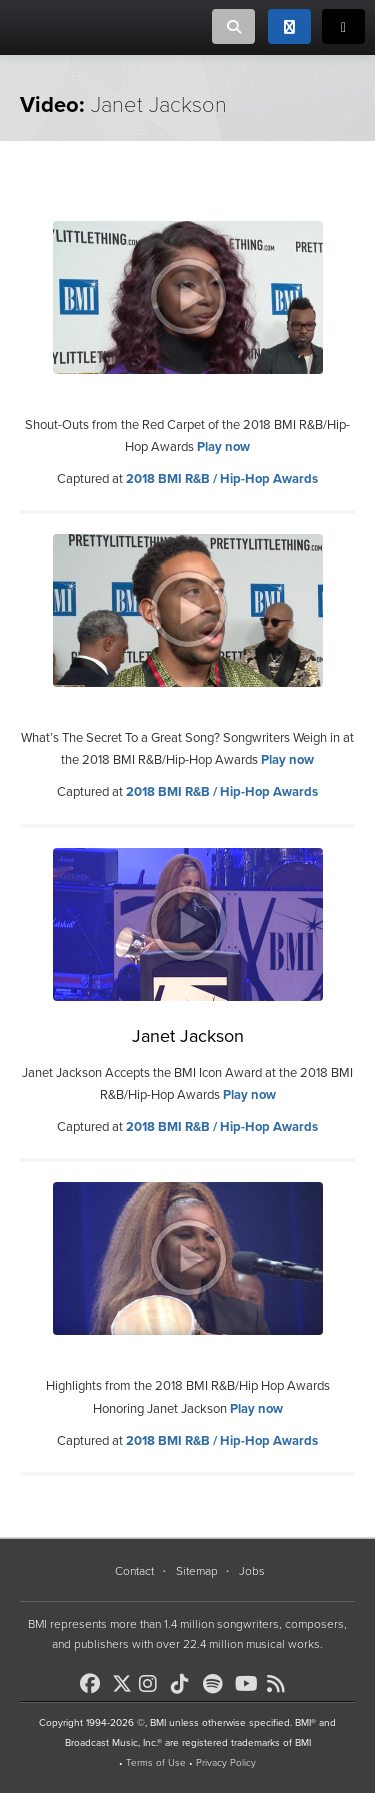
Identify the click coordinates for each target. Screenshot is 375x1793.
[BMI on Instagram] (153, 1684)
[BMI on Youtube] (249, 1684)
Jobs (252, 1571)
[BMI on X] (123, 1678)
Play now (223, 447)
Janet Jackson (188, 1036)
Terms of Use (156, 1763)
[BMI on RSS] (281, 1684)
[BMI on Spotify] (217, 1684)
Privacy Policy (226, 1763)
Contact (134, 1571)
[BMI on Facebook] (94, 1684)
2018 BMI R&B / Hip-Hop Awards (222, 479)
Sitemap (197, 1571)
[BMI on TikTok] (185, 1684)
